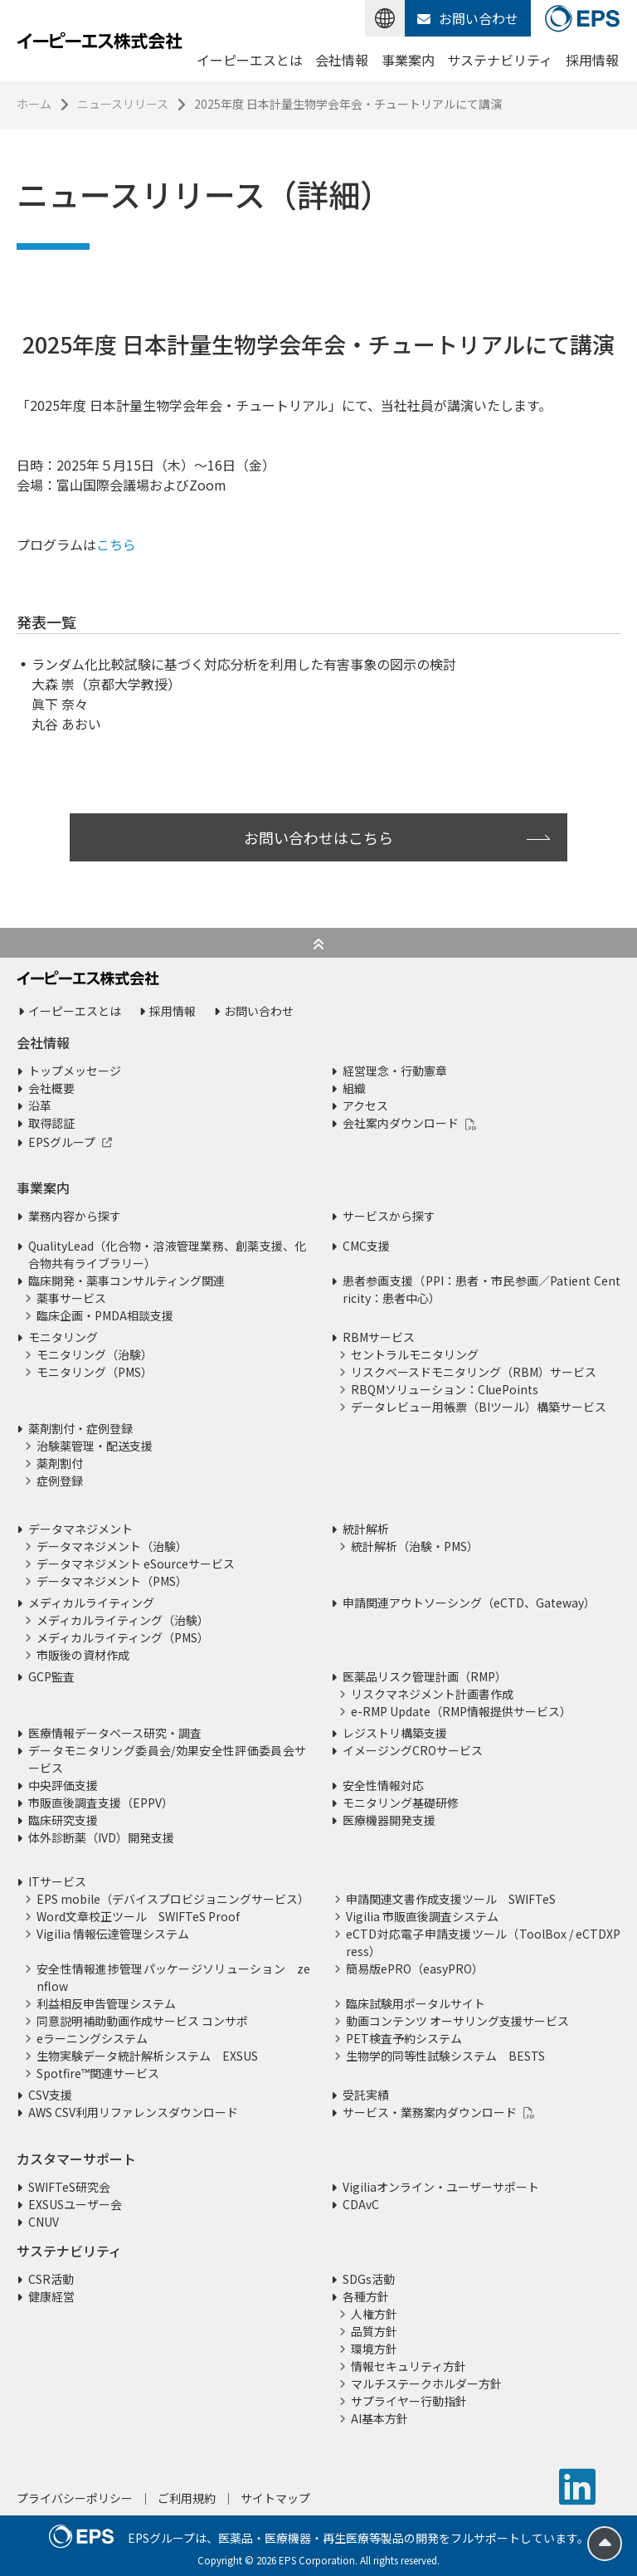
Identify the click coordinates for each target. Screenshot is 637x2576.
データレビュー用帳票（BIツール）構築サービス (478, 1406)
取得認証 (51, 1123)
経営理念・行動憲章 (395, 1070)
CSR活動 (51, 2279)
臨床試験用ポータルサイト (415, 2003)
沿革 (39, 1105)
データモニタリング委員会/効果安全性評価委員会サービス (167, 1759)
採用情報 (592, 60)
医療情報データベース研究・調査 (115, 1733)
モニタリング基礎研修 (401, 1802)
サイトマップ (275, 2498)
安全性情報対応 (383, 1785)
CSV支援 (50, 2094)
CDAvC (361, 2204)
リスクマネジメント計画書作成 (432, 1694)
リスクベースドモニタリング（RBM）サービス (473, 1372)
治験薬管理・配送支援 (94, 1445)
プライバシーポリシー (75, 2498)
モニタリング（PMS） (94, 1372)
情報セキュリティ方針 (408, 2366)
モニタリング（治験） (94, 1354)
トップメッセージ (74, 1070)
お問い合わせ (467, 18)
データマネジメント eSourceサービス (135, 1563)
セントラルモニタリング (415, 1354)
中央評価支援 (63, 1785)
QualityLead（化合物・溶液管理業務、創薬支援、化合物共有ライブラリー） (167, 1254)
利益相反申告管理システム (106, 2003)
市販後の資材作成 (82, 1655)
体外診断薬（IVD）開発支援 (101, 1837)
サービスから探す (389, 1216)
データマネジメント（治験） (111, 1546)
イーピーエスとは (250, 60)
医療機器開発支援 (389, 1820)
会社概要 (51, 1088)
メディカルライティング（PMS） (122, 1637)
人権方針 (374, 2313)
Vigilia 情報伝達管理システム (112, 1933)
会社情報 (341, 60)
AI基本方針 (379, 2418)
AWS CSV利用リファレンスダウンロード (133, 2112)
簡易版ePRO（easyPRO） (415, 1968)
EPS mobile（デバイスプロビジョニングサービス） (172, 1899)
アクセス (365, 1105)
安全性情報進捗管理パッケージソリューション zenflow (173, 1977)
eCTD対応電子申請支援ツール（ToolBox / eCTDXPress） (483, 1942)
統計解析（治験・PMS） (415, 1546)
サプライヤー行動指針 (409, 2401)
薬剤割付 (59, 1463)
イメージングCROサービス (413, 1750)
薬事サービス (71, 1298)
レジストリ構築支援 (395, 1733)
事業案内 (408, 60)
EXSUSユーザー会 (75, 2204)
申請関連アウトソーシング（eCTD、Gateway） (469, 1602)
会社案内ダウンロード (401, 1123)
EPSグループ (61, 1142)
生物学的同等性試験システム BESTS (445, 2055)
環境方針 (374, 2348)
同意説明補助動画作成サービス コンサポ (142, 2021)
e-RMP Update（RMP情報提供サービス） (461, 1711)
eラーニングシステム (92, 2038)
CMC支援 (366, 1245)
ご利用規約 (187, 2498)
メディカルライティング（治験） (122, 1620)
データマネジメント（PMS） (111, 1581)
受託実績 (366, 2094)
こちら (116, 544)
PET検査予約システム (404, 2038)
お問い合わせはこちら (318, 837)
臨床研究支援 (63, 1820)
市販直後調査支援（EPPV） (100, 1802)
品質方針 (374, 2331)
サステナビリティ (499, 60)
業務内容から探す (74, 1216)
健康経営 (51, 2296)
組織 (354, 1088)
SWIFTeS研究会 (69, 2186)
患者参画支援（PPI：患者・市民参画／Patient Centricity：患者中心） (481, 1289)
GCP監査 (51, 1676)
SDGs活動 (369, 2279)
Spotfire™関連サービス (97, 2073)
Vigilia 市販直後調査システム (422, 1916)
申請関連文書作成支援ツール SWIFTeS (451, 1899)
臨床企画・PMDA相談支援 (104, 1315)
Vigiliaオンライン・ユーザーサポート (441, 2186)
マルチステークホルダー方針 (426, 2383)
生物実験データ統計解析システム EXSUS (147, 2055)
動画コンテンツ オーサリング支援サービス (457, 2021)
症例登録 (59, 1480)
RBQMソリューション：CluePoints (444, 1389)
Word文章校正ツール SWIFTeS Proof (138, 1916)
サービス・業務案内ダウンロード (430, 2112)
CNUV (43, 2221)
